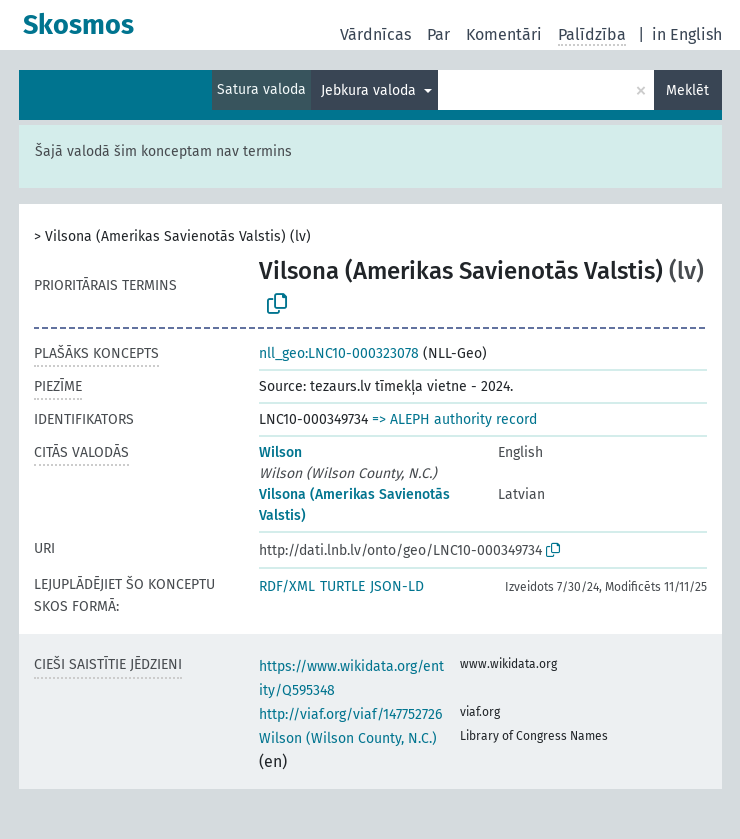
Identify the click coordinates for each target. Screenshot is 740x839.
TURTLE (342, 586)
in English (687, 34)
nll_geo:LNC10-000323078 (339, 353)
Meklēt (687, 90)
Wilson (280, 452)
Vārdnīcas (375, 34)
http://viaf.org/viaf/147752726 (350, 714)
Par (438, 34)
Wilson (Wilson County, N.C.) (348, 738)
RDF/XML (287, 586)
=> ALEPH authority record (454, 419)
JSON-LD (397, 586)
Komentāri (504, 34)
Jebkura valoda (370, 90)
